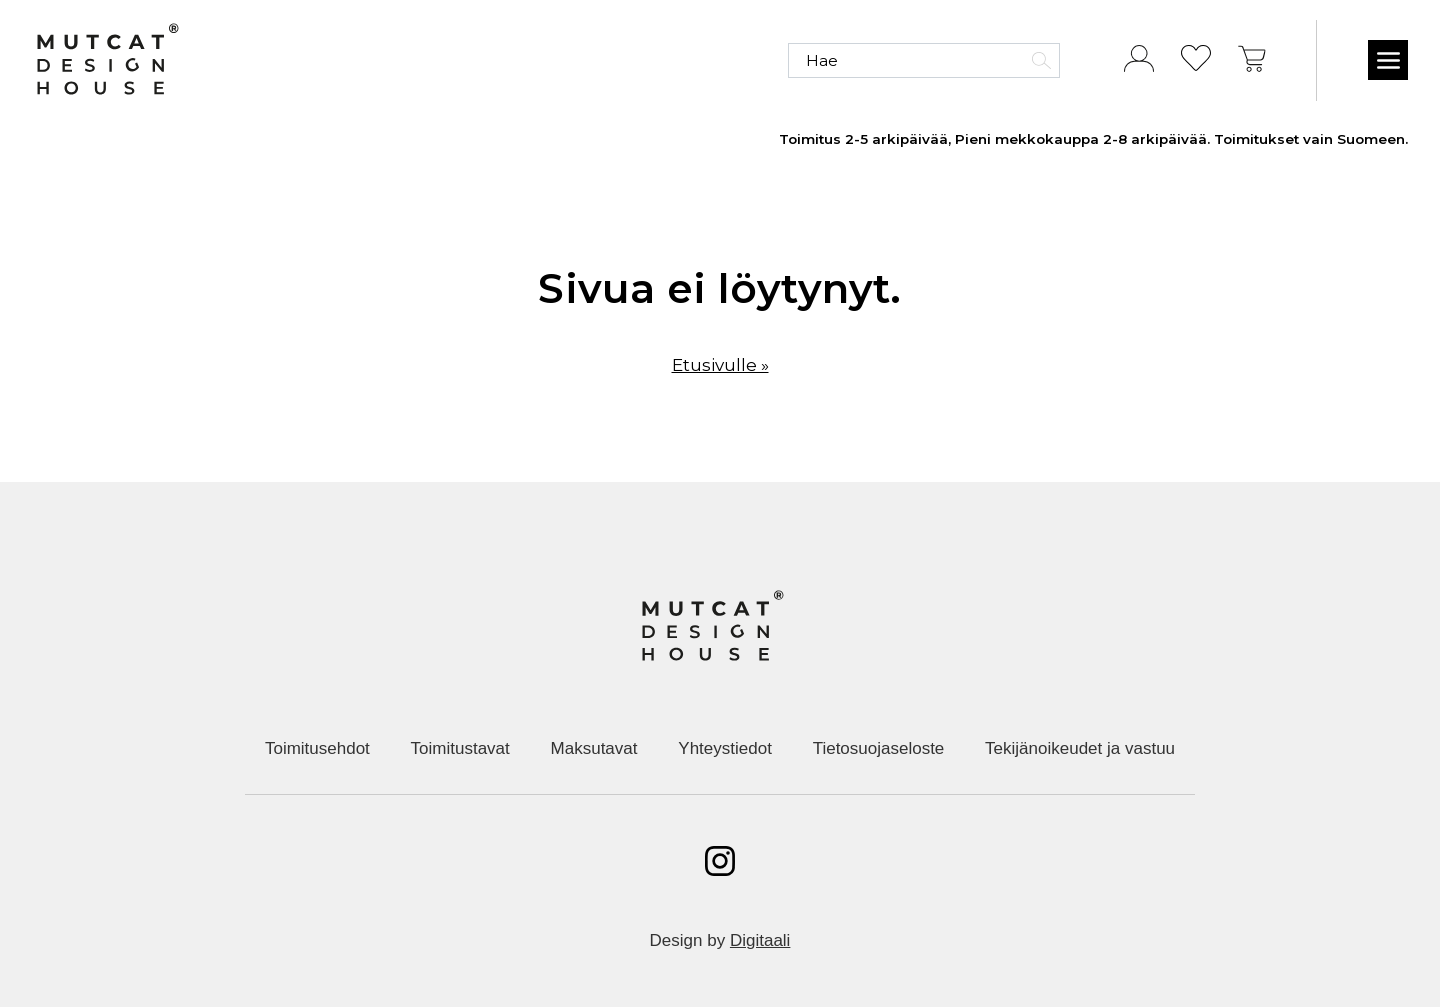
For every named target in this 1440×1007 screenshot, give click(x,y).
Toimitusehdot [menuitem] (317, 748)
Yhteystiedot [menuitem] (725, 748)
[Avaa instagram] (720, 861)
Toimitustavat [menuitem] (460, 748)
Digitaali (760, 940)
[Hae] (924, 60)
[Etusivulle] (107, 60)
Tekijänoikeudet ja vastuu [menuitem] (1080, 748)
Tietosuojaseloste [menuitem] (879, 748)
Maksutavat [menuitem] (594, 748)
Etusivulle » (720, 365)
